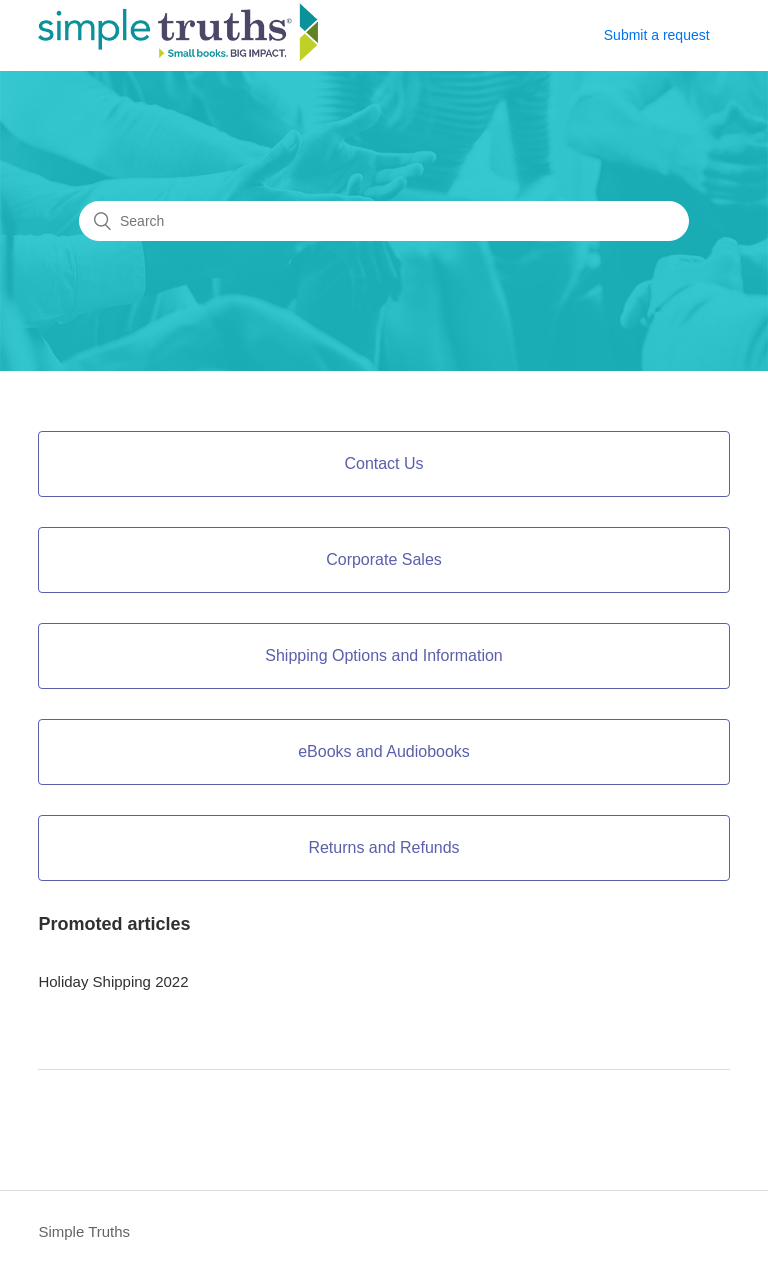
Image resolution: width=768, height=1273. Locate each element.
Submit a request (657, 35)
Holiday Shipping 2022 (113, 981)
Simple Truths (84, 1231)
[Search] (384, 221)
